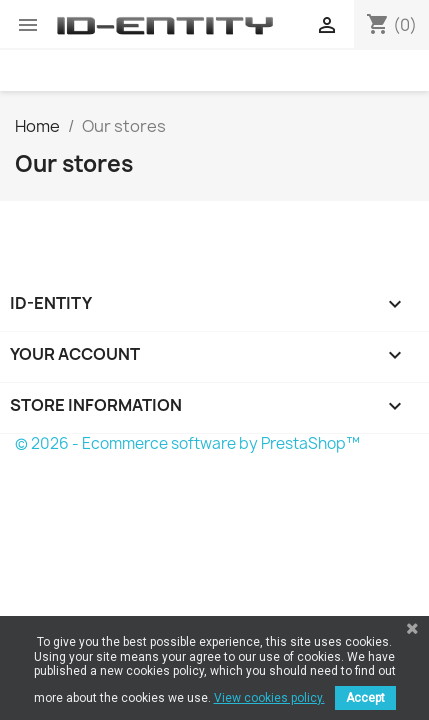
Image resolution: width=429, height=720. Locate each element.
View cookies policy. (269, 698)
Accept (365, 698)
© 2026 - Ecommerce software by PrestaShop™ (187, 443)
